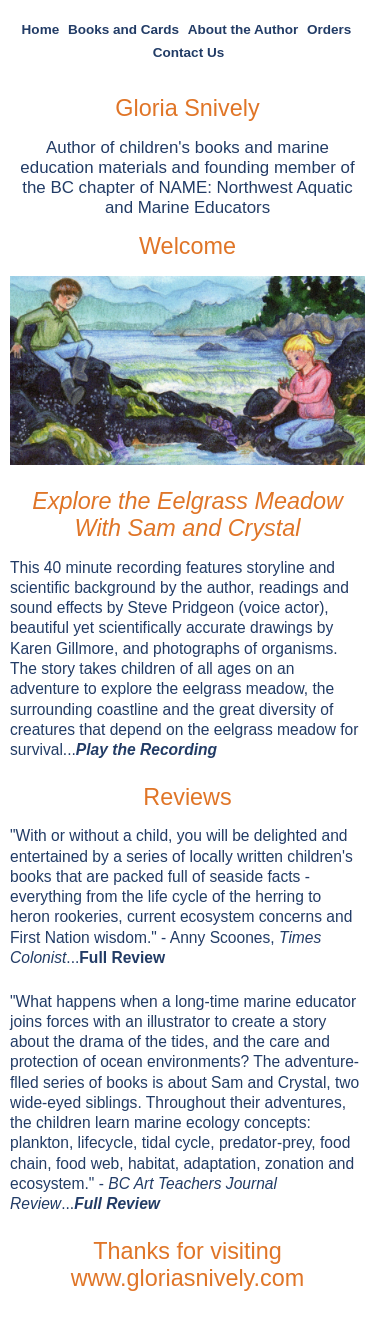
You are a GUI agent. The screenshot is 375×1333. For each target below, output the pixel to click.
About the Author (243, 29)
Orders (329, 29)
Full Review (122, 957)
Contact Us (188, 52)
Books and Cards (123, 29)
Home (41, 29)
